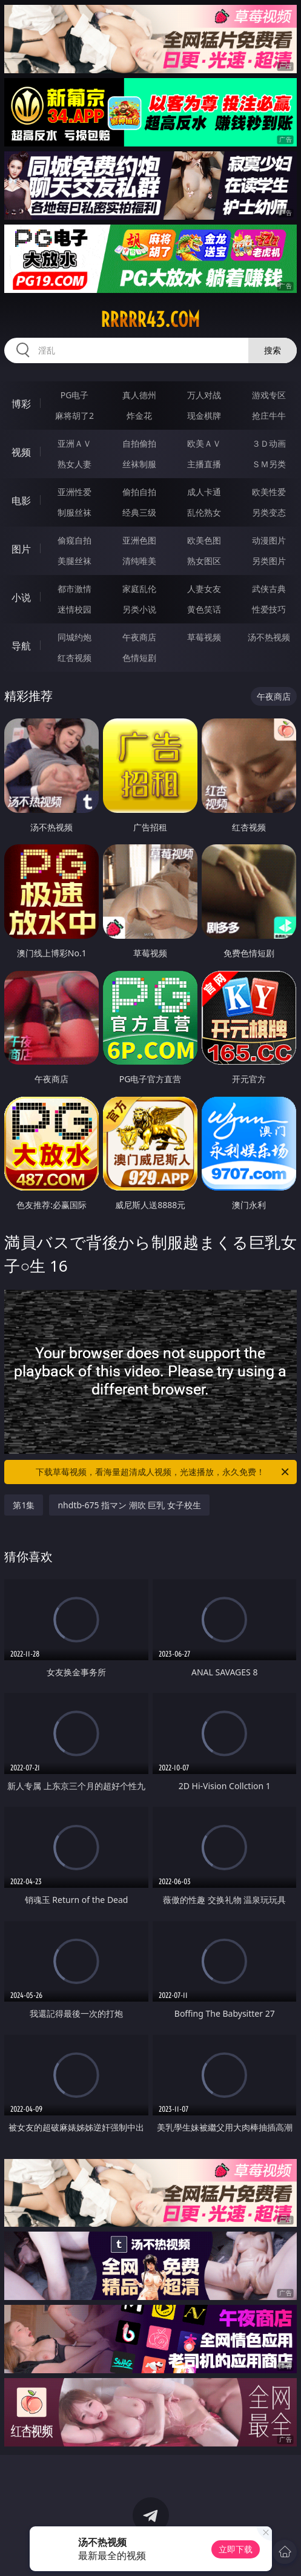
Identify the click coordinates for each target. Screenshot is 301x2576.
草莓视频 (204, 637)
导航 (21, 645)
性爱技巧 (269, 609)
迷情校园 (74, 609)
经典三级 (139, 512)
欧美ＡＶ (204, 443)
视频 (21, 452)
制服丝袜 (74, 512)
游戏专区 (269, 395)
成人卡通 (204, 492)
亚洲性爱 (74, 492)
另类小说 (139, 609)
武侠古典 (269, 588)
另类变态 (269, 512)
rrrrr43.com (150, 319)
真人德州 (139, 395)
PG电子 (75, 395)
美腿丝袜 (74, 561)
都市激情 (74, 588)
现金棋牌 (204, 415)
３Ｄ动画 (269, 443)
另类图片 (269, 561)
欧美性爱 (269, 492)
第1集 (24, 1505)
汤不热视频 (269, 637)
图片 (21, 549)
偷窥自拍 (74, 540)
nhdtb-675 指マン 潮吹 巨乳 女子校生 (129, 1505)
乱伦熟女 (204, 512)
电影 (21, 500)
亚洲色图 (139, 540)
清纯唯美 (139, 561)
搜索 (272, 350)
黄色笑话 (204, 609)
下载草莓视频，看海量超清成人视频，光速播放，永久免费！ (163, 1472)
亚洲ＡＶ (74, 443)
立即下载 (236, 2549)
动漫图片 (269, 540)
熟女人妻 (74, 464)
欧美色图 (204, 540)
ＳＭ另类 (269, 464)
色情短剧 (139, 657)
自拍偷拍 (139, 443)
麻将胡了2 (74, 415)
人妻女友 (204, 588)
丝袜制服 (139, 464)
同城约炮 (74, 637)
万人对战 (204, 395)
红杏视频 (74, 657)
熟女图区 (204, 561)
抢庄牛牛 (269, 415)
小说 (21, 597)
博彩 (21, 403)
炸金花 (139, 415)
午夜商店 (139, 637)
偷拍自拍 (139, 492)
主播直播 (204, 464)
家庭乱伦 (139, 588)
